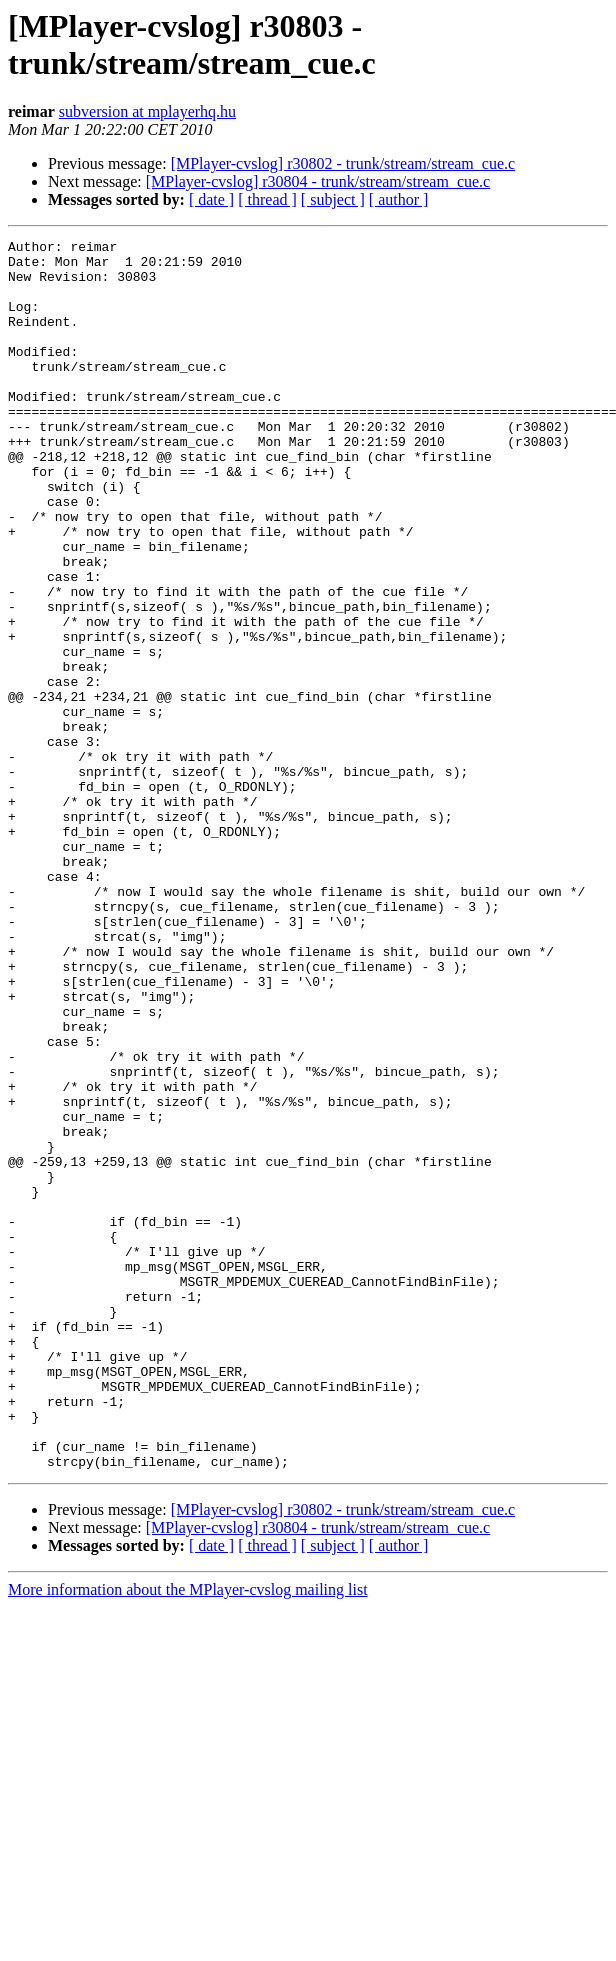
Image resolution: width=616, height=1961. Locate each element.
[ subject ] (333, 199)
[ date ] (211, 199)
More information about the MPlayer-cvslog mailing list (188, 1835)
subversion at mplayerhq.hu (147, 111)
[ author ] (399, 199)
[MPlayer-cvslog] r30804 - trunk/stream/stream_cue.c (318, 181)
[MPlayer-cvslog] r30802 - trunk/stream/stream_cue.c (343, 163)
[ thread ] (267, 199)
